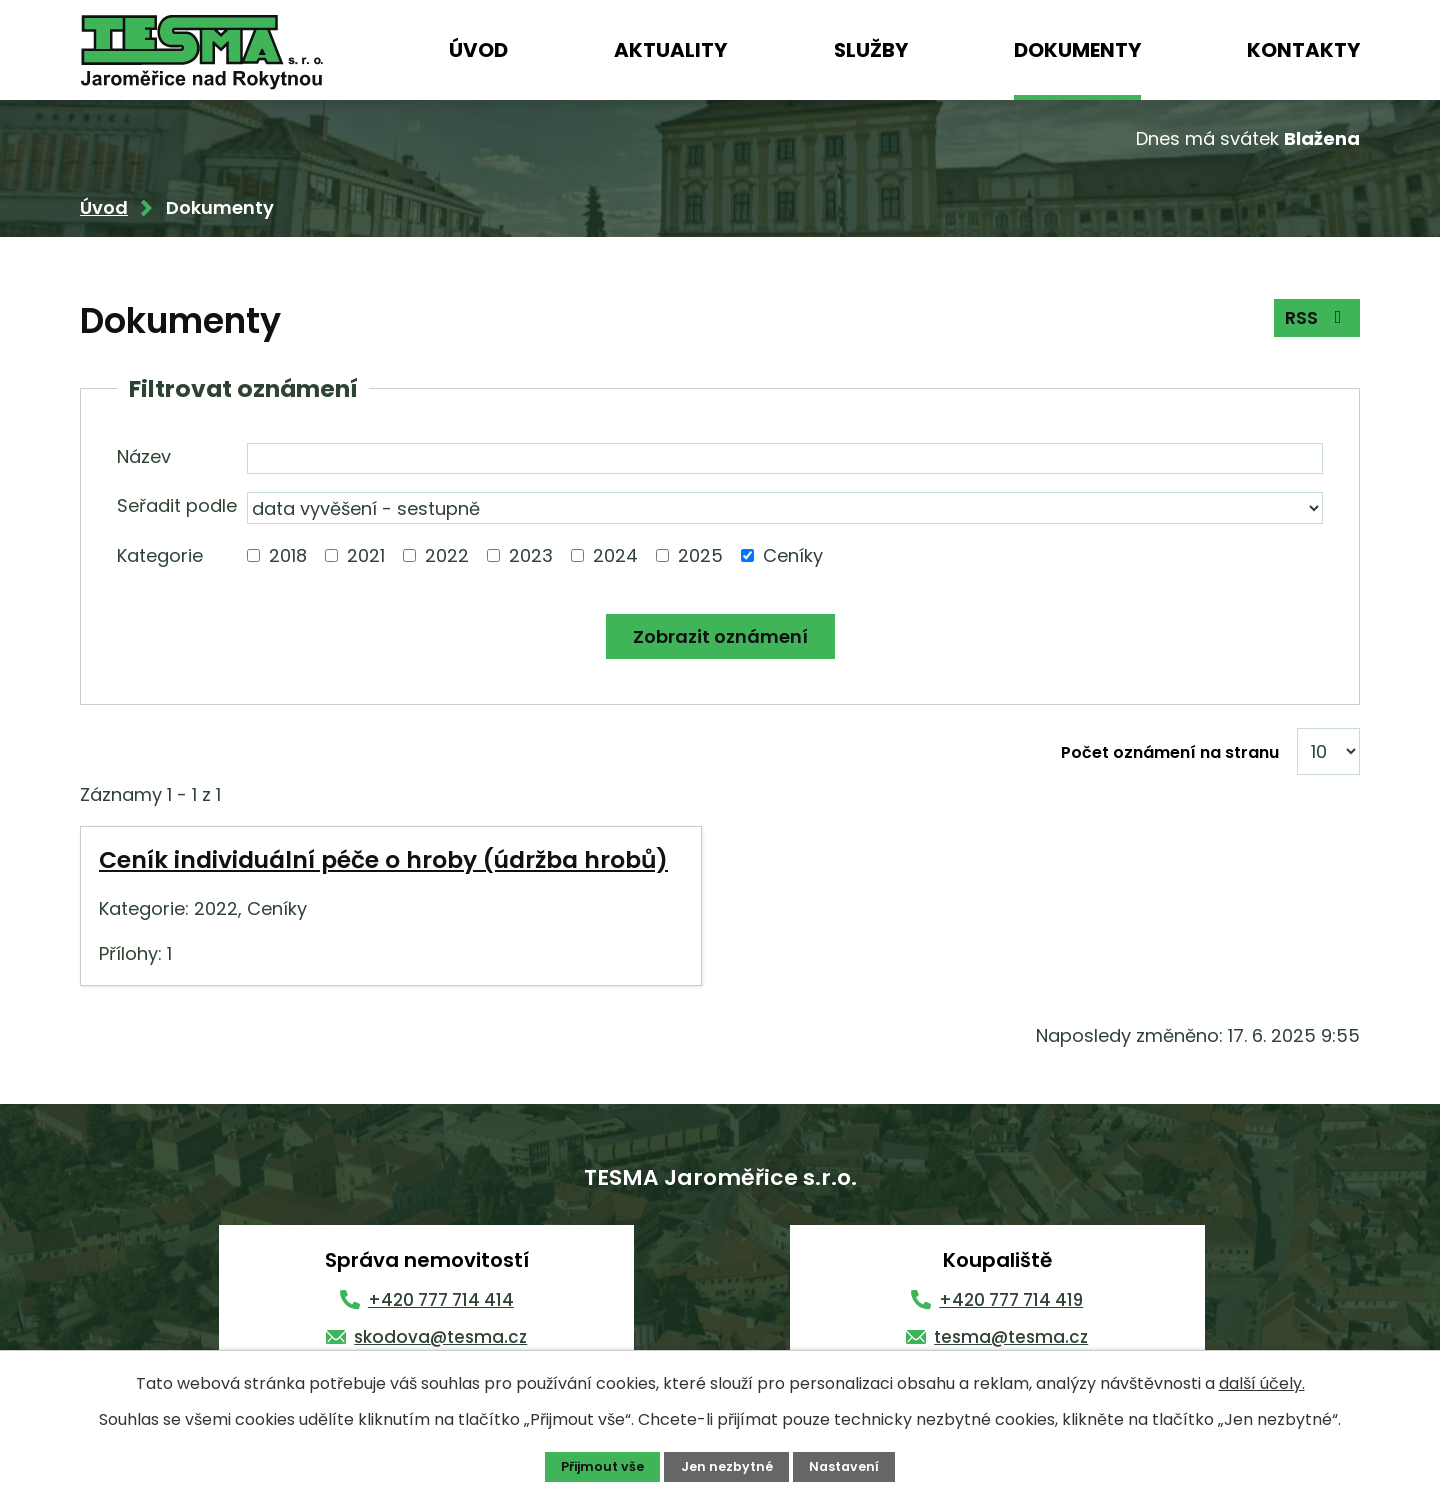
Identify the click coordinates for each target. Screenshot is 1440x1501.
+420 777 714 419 (1011, 1300)
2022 (447, 555)
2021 (366, 555)
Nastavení (844, 1466)
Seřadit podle (177, 505)
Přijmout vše (602, 1466)
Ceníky (793, 555)
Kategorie (160, 555)
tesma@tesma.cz (1011, 1337)
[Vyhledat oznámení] (720, 636)
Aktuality (670, 50)
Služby (871, 50)
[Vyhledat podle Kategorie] (253, 555)
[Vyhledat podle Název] (785, 459)
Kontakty (1303, 50)
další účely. (1262, 1383)
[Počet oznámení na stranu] (1328, 751)
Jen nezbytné (727, 1466)
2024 (615, 555)
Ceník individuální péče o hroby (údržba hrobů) (383, 859)
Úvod (478, 50)
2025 (700, 555)
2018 (288, 555)
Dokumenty (1077, 50)
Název (144, 456)
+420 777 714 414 (441, 1300)
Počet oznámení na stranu (1170, 752)
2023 (531, 555)
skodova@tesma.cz (440, 1337)
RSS (1317, 317)
